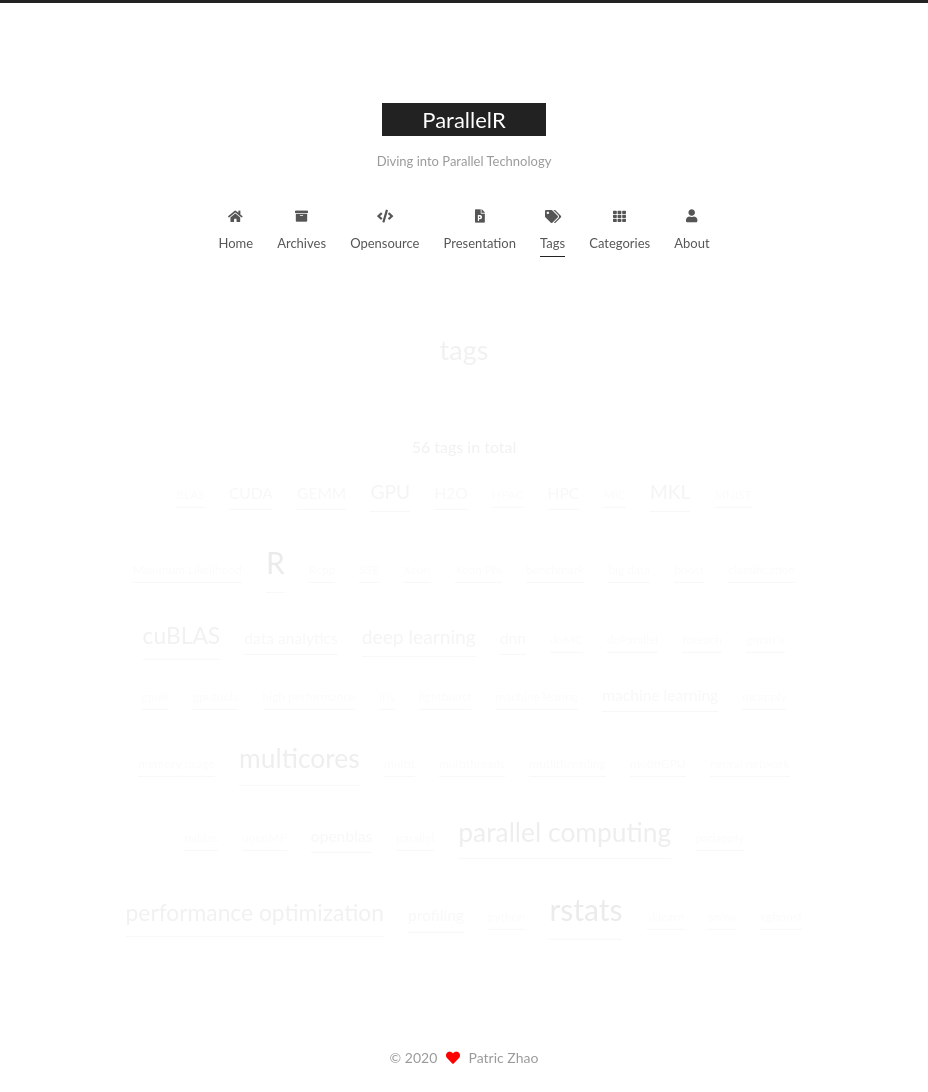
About (691, 227)
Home (235, 227)
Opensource (384, 227)
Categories (619, 227)
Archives (301, 227)
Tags (552, 227)
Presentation (480, 227)
